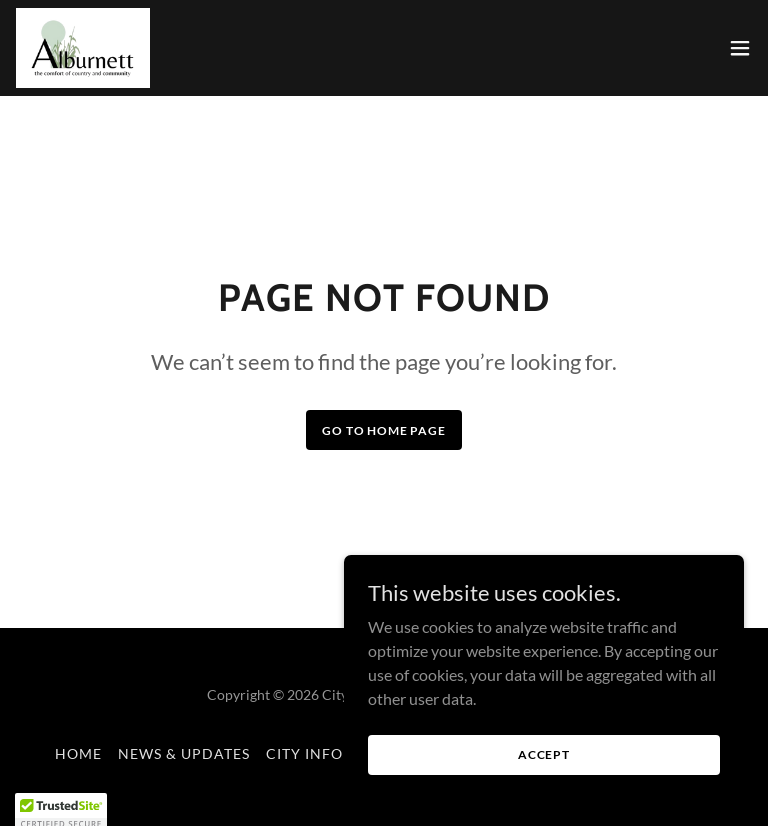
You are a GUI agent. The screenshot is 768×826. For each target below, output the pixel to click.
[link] (83, 48)
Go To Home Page (384, 430)
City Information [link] (340, 753)
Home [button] (78, 753)
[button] (740, 48)
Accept (544, 781)
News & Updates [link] (184, 753)
